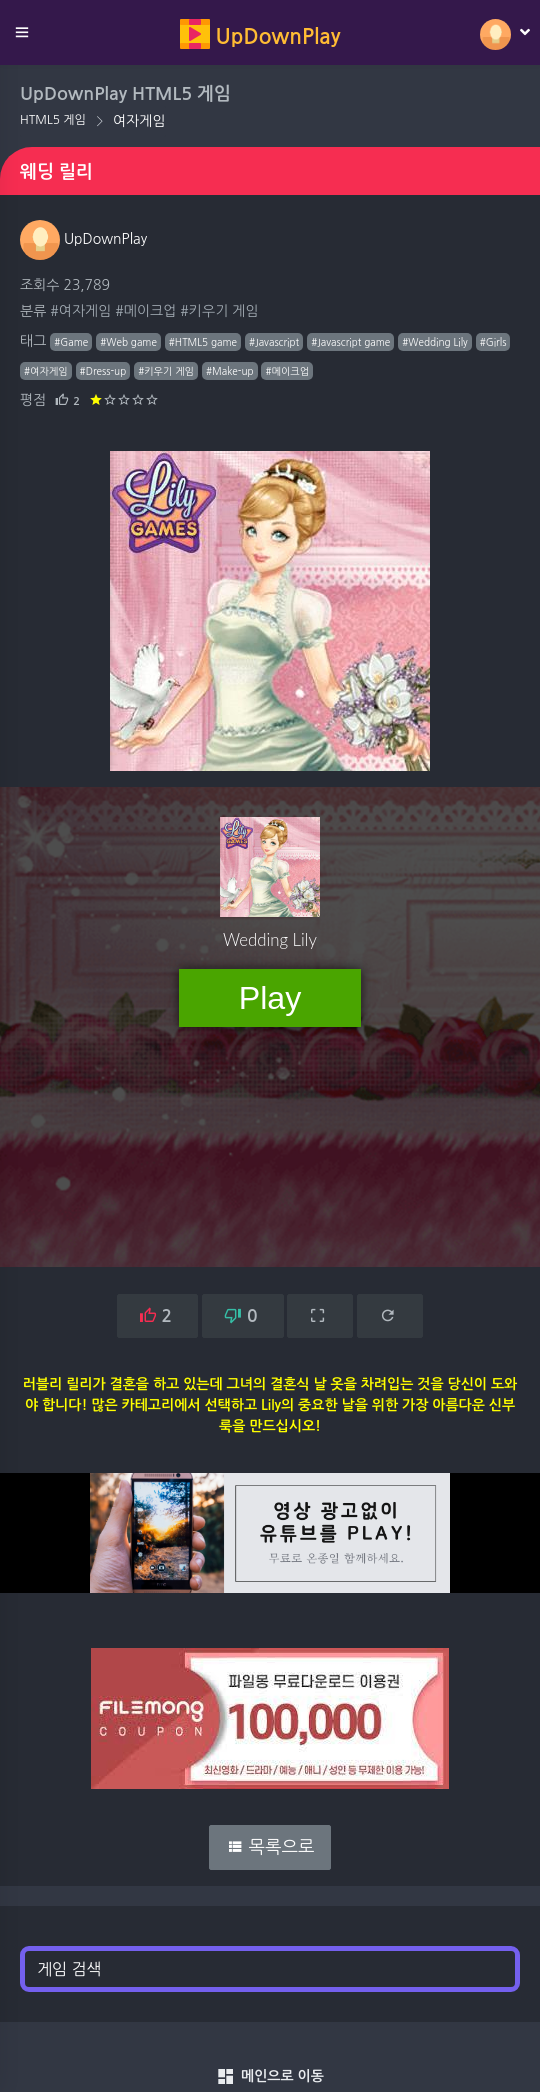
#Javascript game (350, 342)
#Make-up (230, 371)
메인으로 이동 (270, 2077)
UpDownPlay (83, 239)
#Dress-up (103, 371)
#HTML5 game (203, 342)
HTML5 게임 (53, 120)
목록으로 (270, 1847)
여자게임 (139, 121)
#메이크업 (145, 311)
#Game (71, 342)
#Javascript (274, 342)
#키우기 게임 (219, 311)
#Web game (128, 342)
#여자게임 (80, 311)
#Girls (493, 342)
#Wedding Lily (435, 342)
